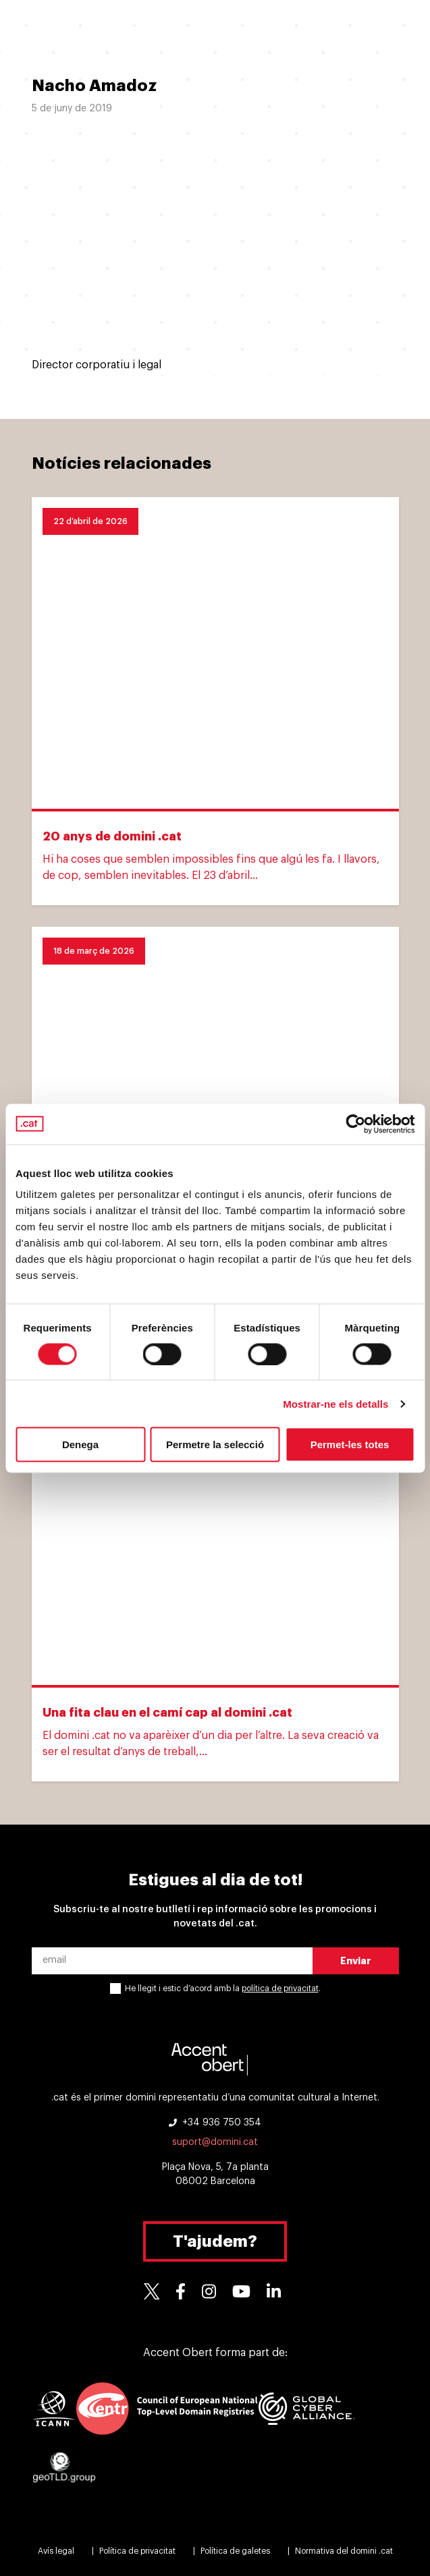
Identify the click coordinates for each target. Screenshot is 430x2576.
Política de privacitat (137, 2551)
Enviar (355, 1961)
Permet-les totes (350, 1444)
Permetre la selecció (215, 1444)
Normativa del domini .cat (344, 2551)
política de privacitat (280, 1988)
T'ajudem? (215, 2241)
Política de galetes (235, 2551)
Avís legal (56, 2551)
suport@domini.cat (215, 2142)
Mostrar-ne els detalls (335, 1403)
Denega (80, 1444)
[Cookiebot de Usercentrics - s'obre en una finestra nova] (355, 1124)
